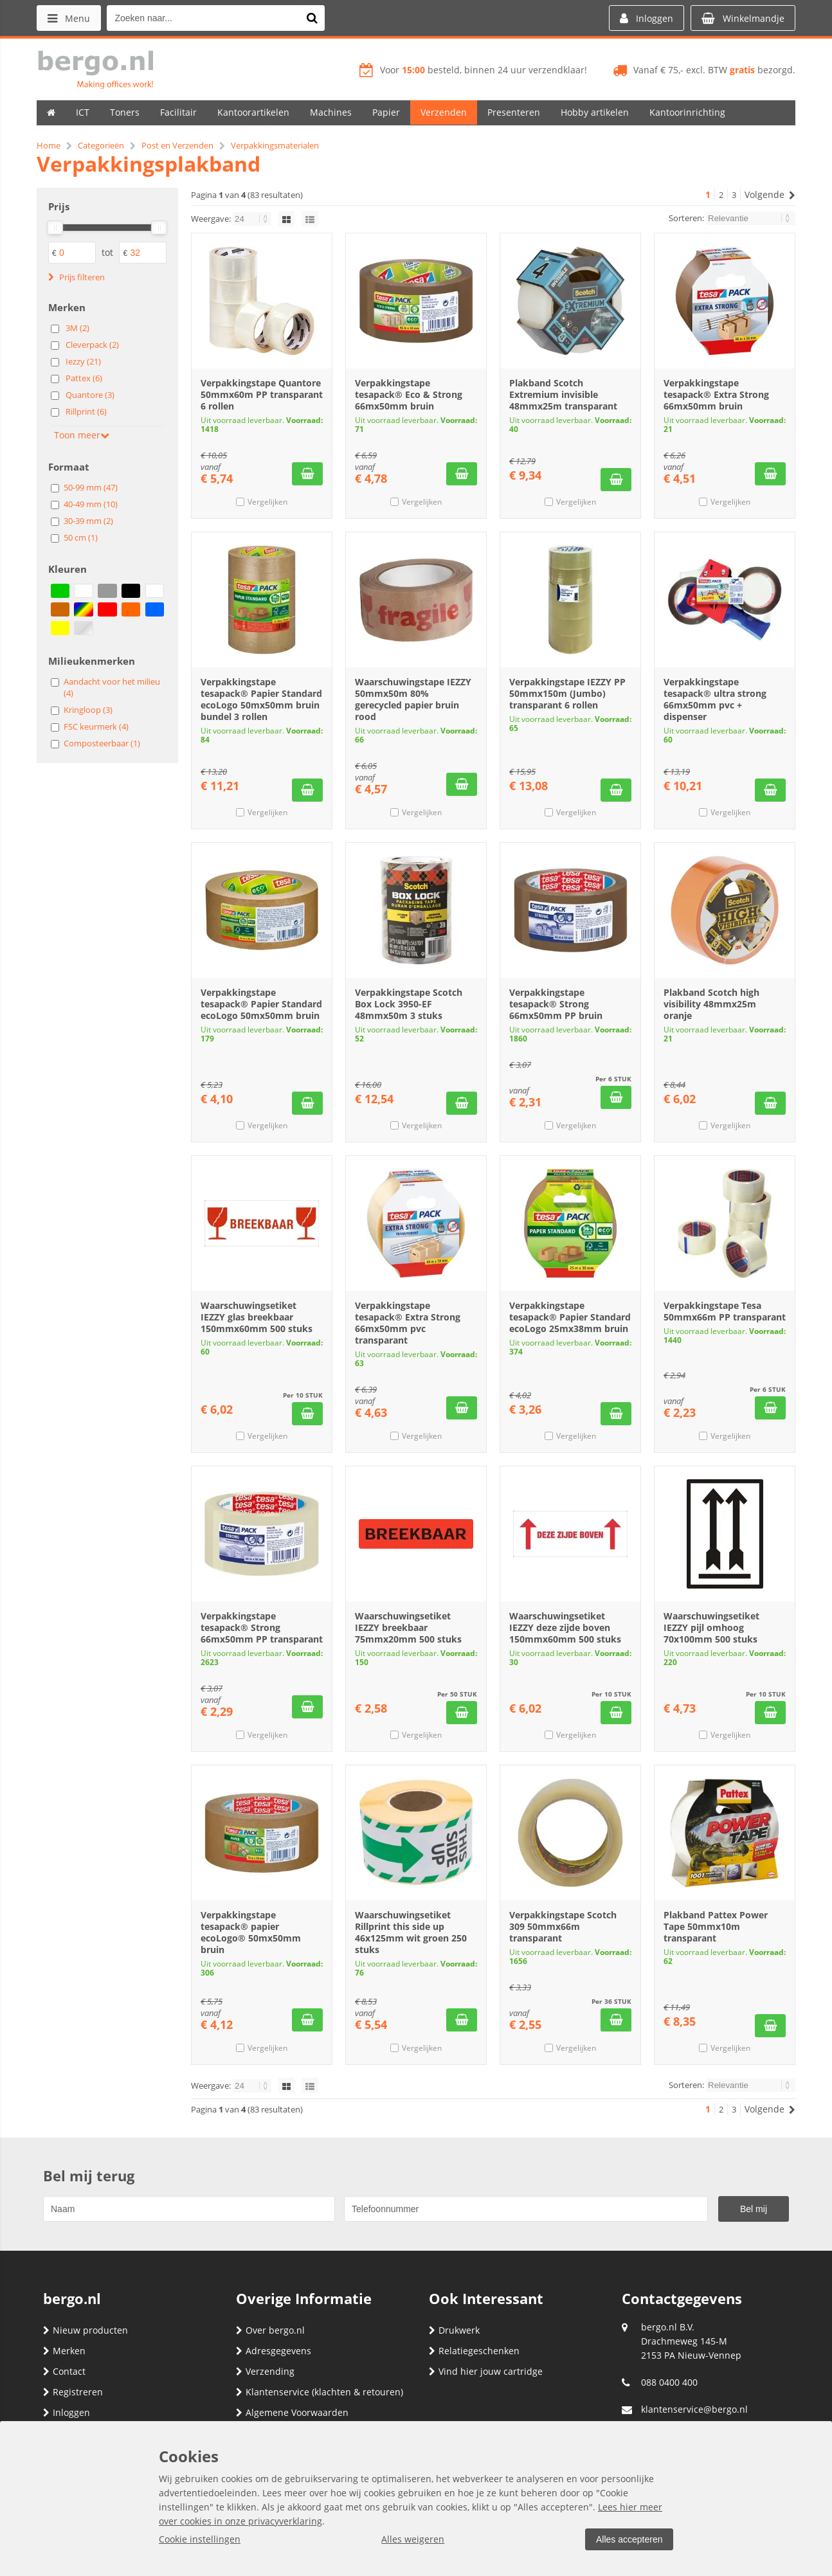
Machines (331, 112)
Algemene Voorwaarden (292, 2412)
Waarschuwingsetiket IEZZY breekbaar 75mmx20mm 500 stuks (408, 1627)
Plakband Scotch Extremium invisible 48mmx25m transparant (563, 394)
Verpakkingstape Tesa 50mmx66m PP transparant (725, 1311)
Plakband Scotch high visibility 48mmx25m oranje (711, 1004)
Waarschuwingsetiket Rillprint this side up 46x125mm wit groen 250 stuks (411, 1932)
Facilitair (178, 112)
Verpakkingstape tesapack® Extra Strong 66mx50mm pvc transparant (407, 1322)
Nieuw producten (85, 2330)
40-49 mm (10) (91, 504)
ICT (82, 112)
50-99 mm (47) (91, 487)
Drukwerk (454, 2330)
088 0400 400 (669, 2382)
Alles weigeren (412, 2539)
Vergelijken (267, 501)
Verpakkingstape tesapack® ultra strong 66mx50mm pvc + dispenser (715, 699)
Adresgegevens (273, 2351)
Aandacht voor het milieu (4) (112, 687)
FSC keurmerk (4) (96, 726)
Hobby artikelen (595, 112)
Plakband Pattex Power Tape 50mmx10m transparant (716, 1926)
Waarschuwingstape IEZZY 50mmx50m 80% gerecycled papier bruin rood (413, 699)
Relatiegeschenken (474, 2351)
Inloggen (66, 2412)
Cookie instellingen (199, 2539)
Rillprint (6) (86, 411)
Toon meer (81, 435)
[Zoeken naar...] (312, 18)
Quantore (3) (90, 395)
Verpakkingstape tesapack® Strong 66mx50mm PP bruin (555, 1004)
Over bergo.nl (270, 2330)
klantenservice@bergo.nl (694, 2409)
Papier (386, 112)
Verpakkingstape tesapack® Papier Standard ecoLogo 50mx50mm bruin (261, 1004)
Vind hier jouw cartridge (486, 2371)
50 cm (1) (81, 537)
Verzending (265, 2371)
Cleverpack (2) (92, 344)
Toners (125, 112)
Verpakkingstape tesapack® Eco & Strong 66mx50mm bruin (408, 394)
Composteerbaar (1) (102, 743)
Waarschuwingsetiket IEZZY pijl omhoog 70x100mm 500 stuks (711, 1627)
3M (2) (77, 328)
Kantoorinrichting (687, 112)
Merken (64, 2351)
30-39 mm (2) (88, 521)
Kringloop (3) (88, 710)
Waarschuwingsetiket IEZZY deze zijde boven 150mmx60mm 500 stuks (565, 1627)
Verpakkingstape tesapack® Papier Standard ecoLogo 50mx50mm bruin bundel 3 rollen (261, 699)
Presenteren (513, 112)
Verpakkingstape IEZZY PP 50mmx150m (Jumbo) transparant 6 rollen (567, 693)
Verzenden (444, 112)
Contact (64, 2371)
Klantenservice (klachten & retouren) (319, 2392)
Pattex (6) (84, 378)
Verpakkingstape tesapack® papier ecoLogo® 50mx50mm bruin (251, 1932)
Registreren (73, 2392)
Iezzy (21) (83, 361)
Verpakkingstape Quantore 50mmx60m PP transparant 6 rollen (262, 394)
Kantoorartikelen (253, 112)
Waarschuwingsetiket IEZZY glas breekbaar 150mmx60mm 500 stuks (256, 1317)
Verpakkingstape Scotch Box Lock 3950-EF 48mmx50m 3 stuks (408, 1004)
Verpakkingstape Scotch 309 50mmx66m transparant (563, 1926)
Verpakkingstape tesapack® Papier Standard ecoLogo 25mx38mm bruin (570, 1317)
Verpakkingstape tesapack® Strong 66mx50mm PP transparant (262, 1627)
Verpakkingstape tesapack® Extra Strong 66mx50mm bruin (716, 394)
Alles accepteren (628, 2539)
